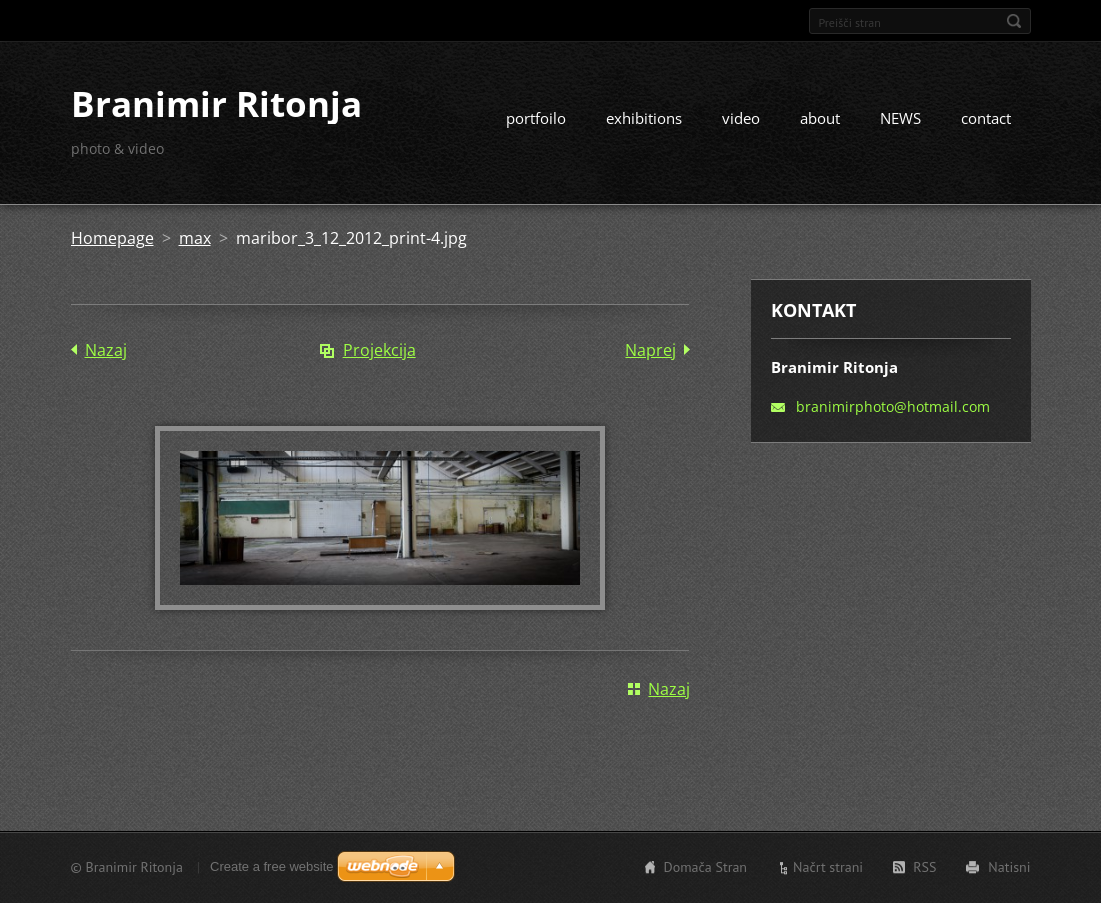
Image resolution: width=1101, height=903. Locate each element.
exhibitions (644, 118)
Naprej (650, 350)
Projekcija (379, 350)
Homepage (112, 238)
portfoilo (536, 118)
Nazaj (106, 350)
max (195, 238)
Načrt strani (828, 867)
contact (986, 118)
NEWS (900, 118)
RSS (924, 867)
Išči (1014, 21)
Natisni (1009, 867)
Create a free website (272, 866)
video (741, 118)
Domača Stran (706, 867)
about (820, 118)
